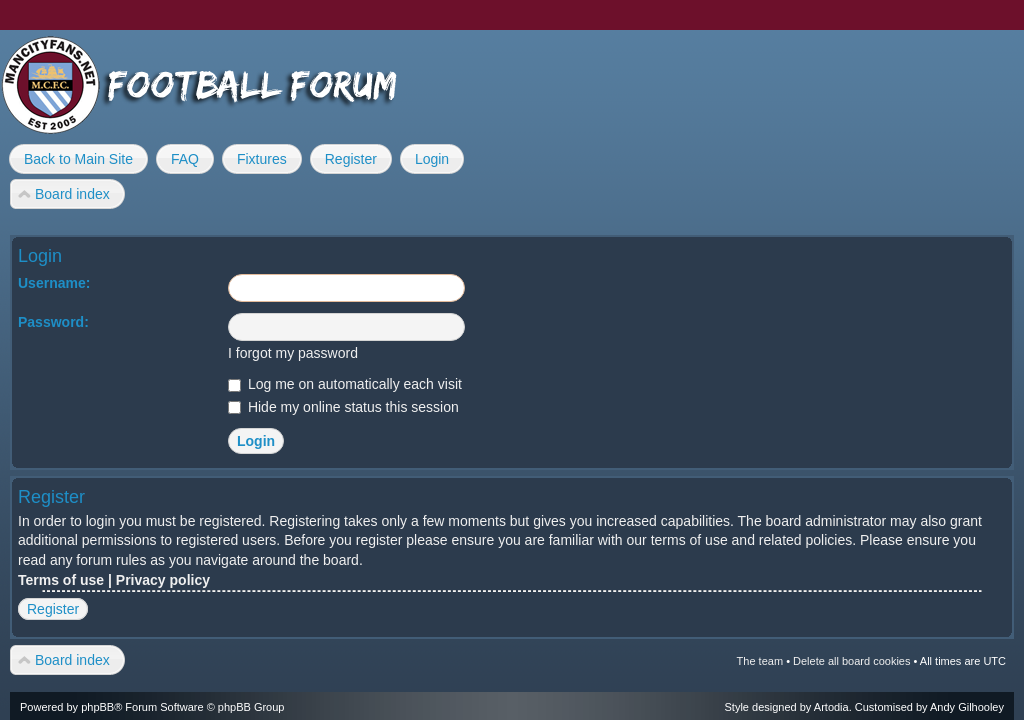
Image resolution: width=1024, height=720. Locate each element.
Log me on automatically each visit (345, 384)
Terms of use (61, 580)
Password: (53, 322)
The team (760, 661)
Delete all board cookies (851, 661)
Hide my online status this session (343, 407)
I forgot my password (293, 353)
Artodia (831, 707)
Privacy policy (163, 580)
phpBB (97, 707)
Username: (54, 283)
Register (53, 609)
